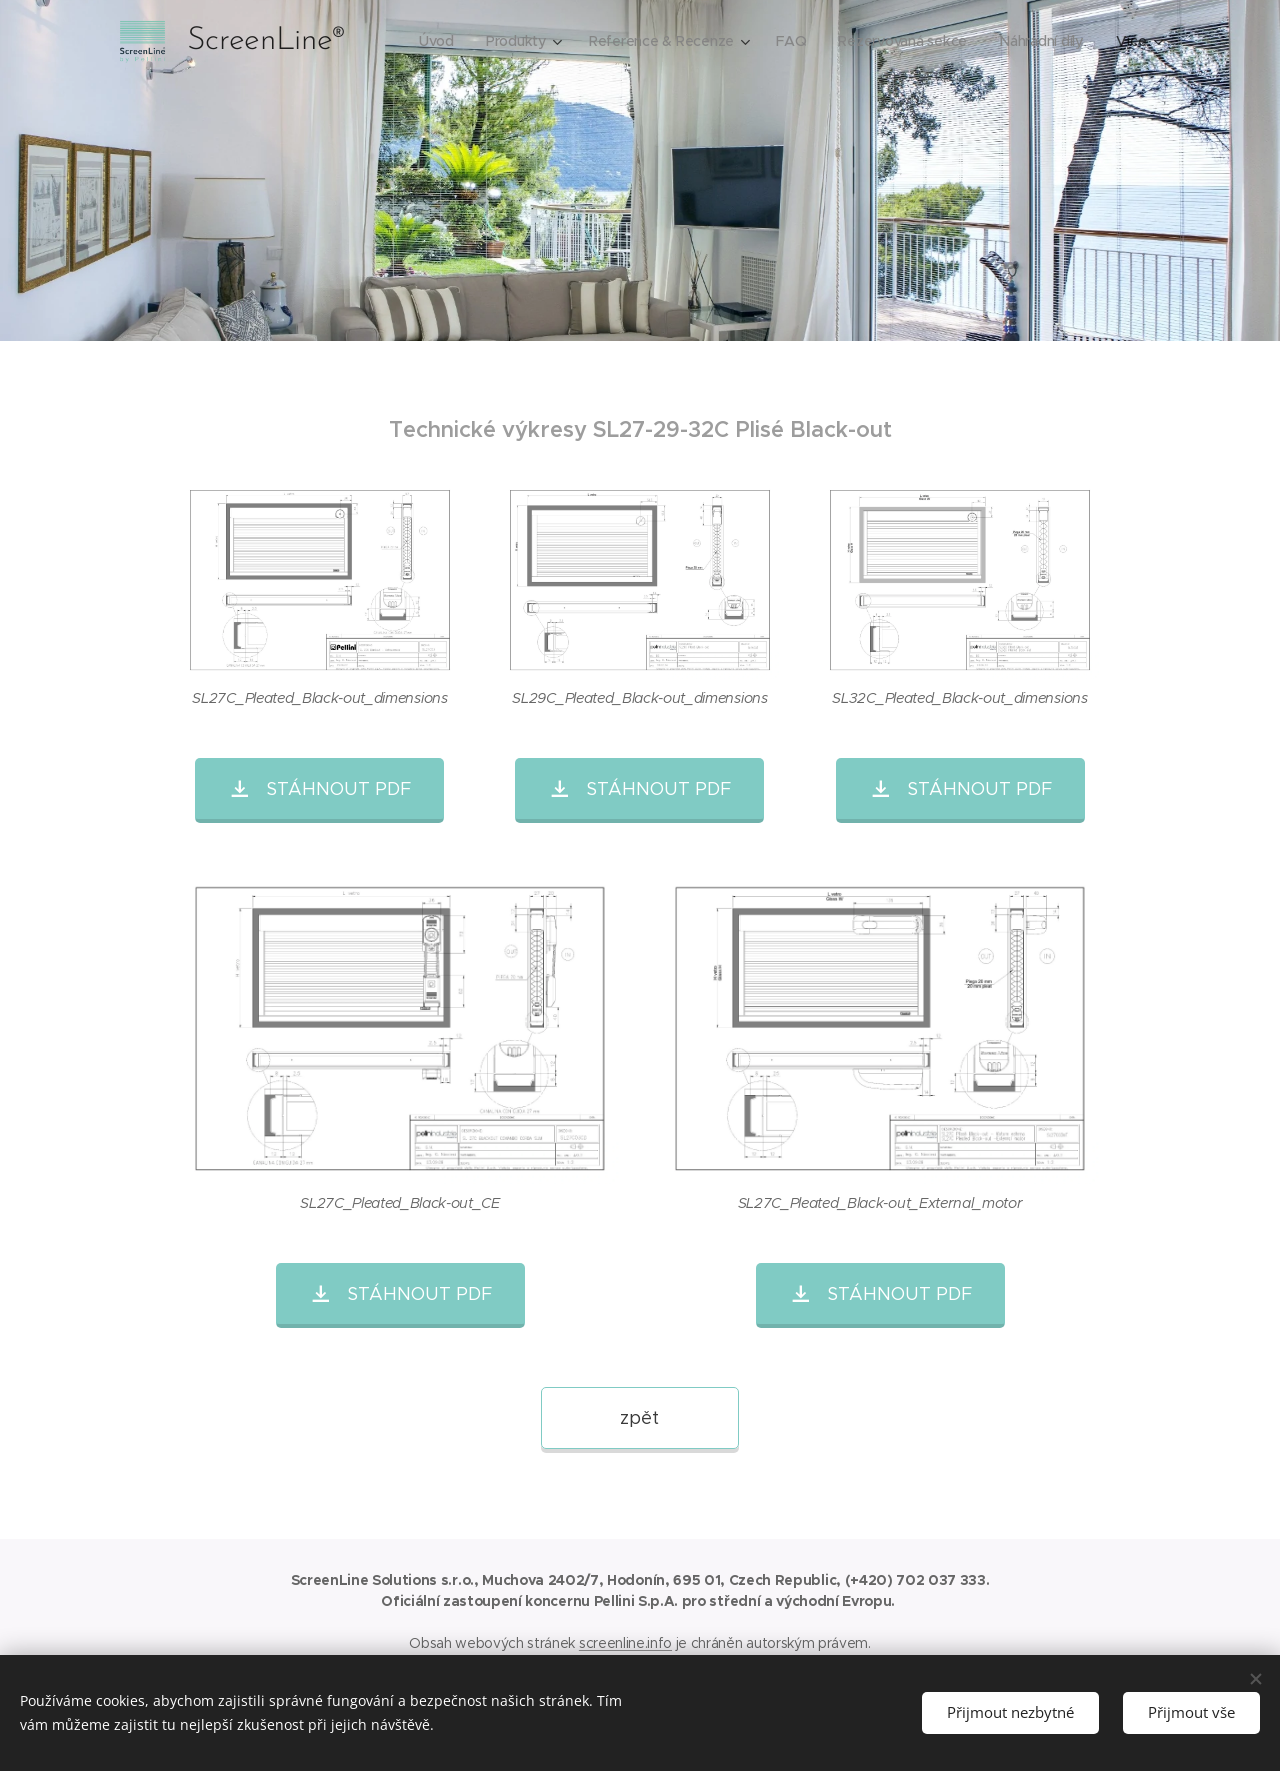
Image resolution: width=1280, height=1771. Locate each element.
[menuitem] (431, 41)
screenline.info (625, 1643)
